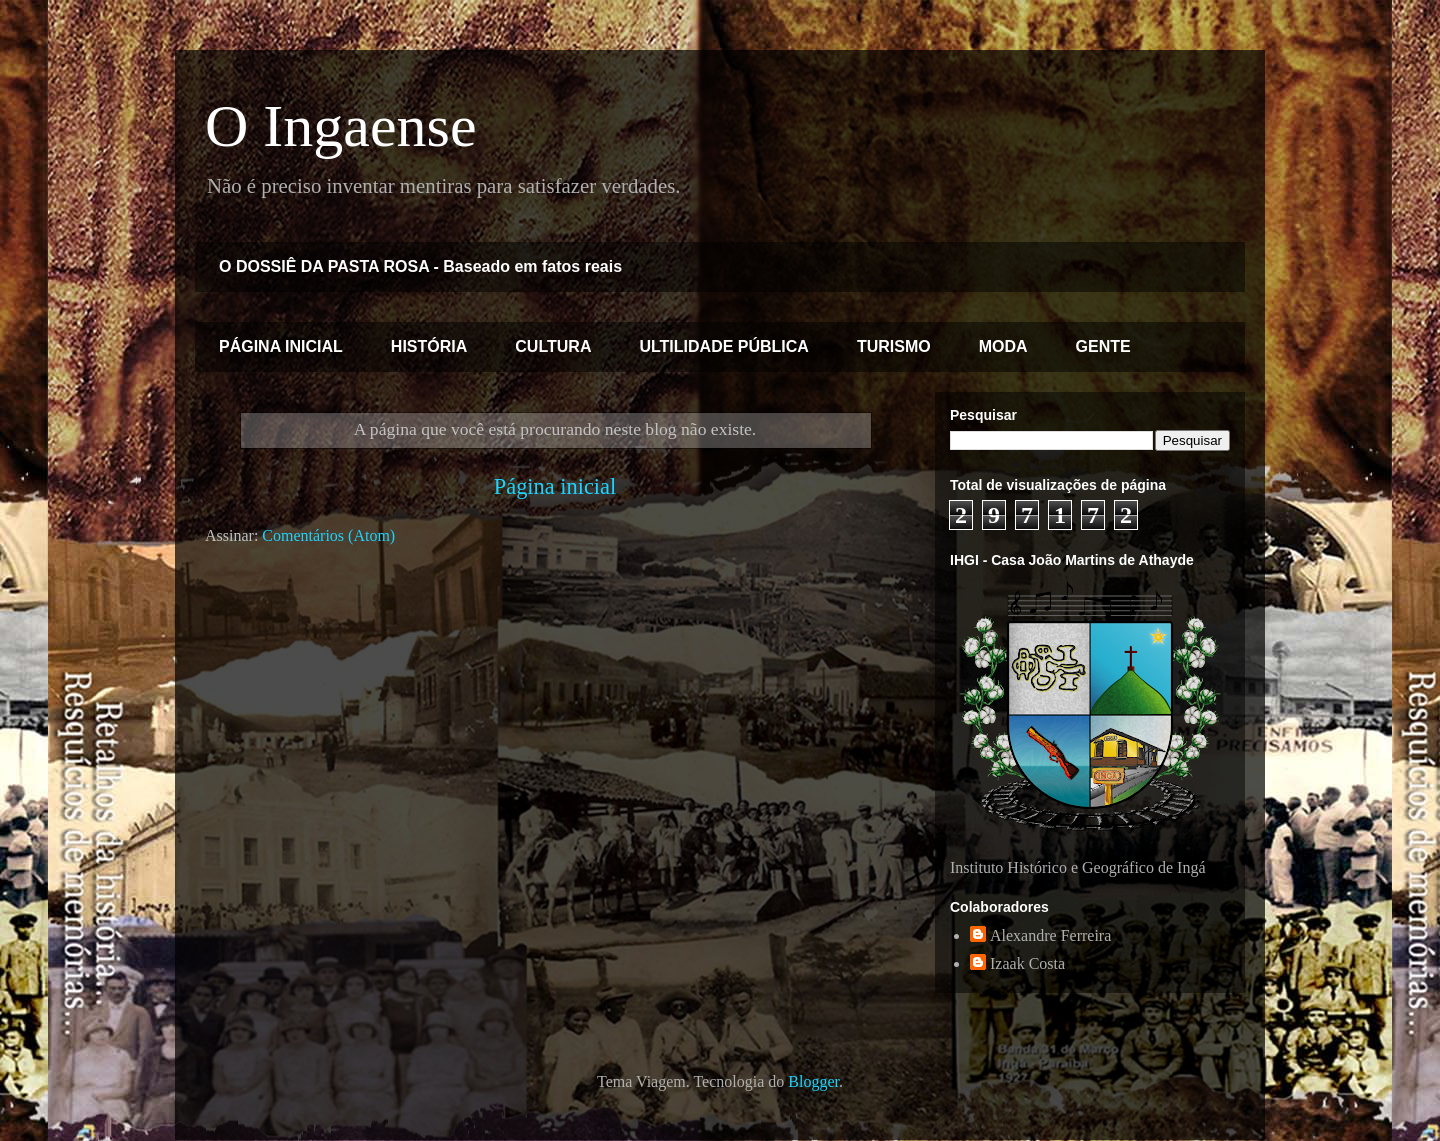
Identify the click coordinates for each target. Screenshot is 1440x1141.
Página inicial (555, 486)
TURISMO (894, 346)
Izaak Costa (1027, 963)
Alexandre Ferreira (1050, 935)
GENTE (1103, 346)
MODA (1003, 346)
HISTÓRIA (429, 346)
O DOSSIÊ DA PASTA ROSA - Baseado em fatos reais (420, 266)
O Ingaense (341, 126)
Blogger (813, 1081)
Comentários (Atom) (328, 535)
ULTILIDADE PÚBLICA (723, 346)
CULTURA (553, 346)
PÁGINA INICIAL (281, 346)
